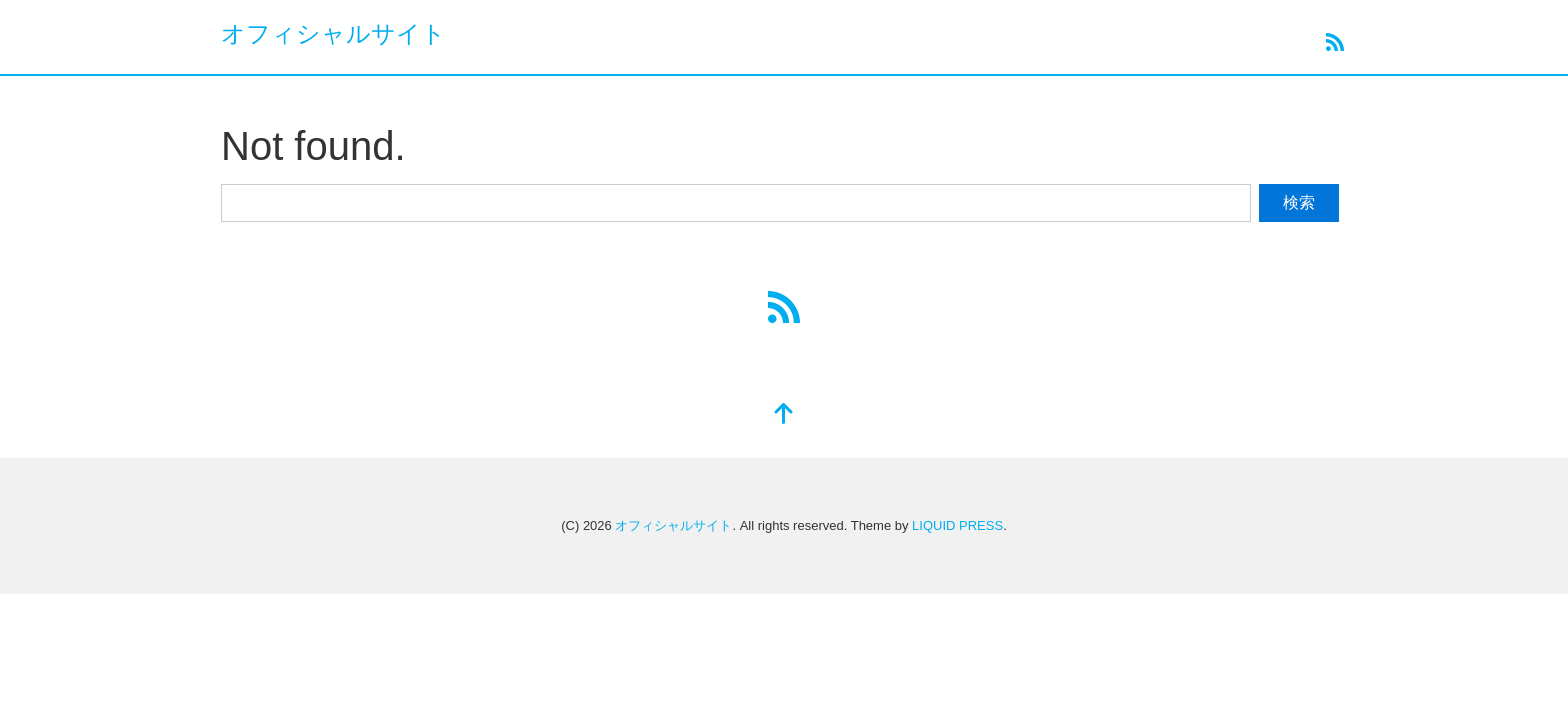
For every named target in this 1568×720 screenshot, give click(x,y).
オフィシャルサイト (333, 33)
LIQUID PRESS (957, 525)
